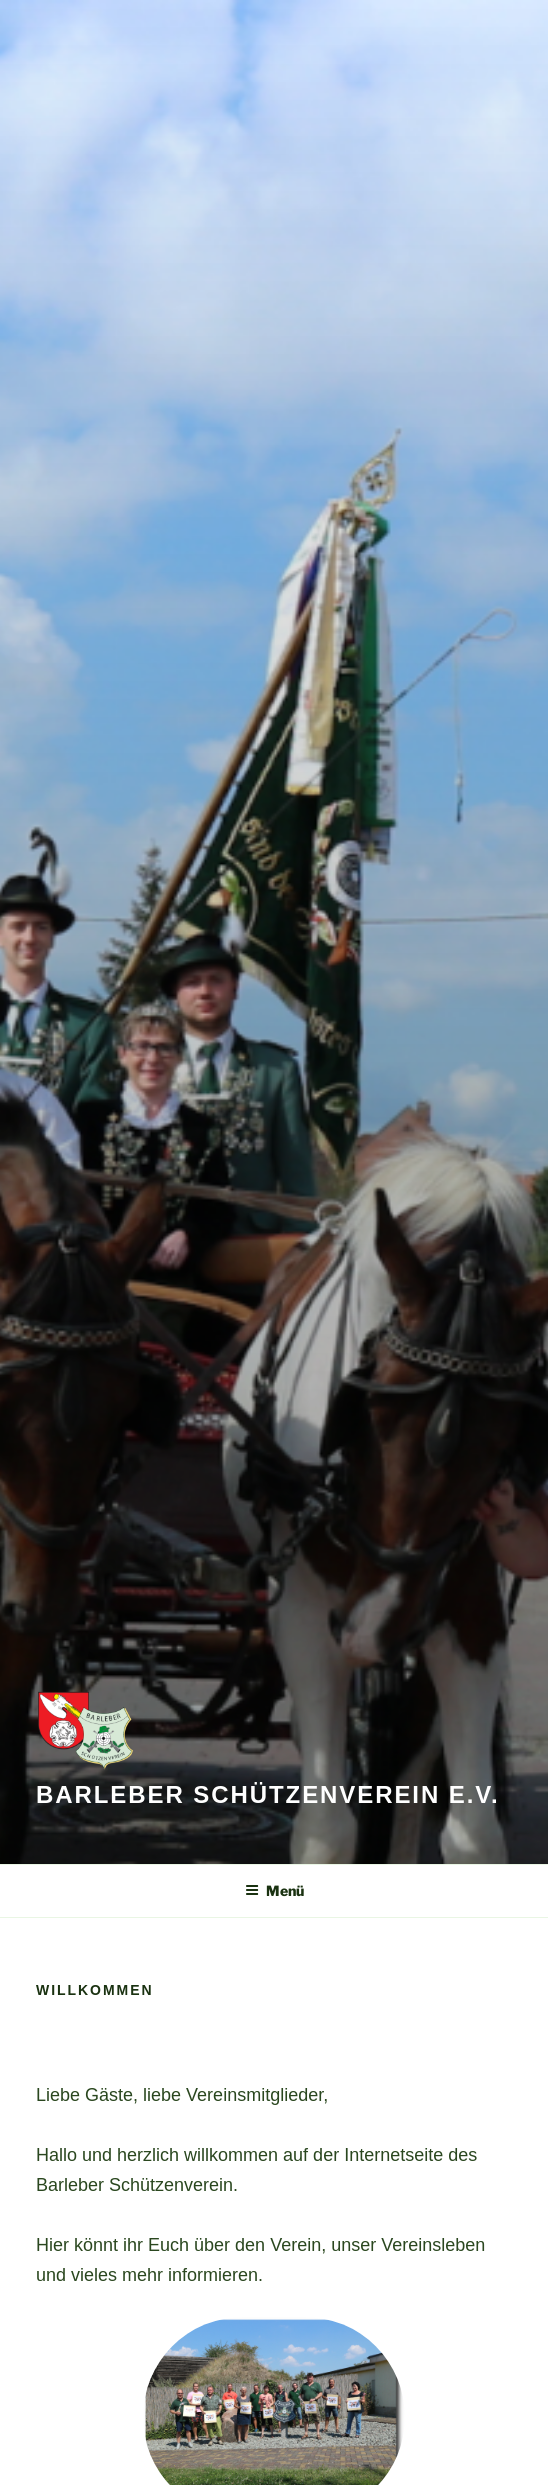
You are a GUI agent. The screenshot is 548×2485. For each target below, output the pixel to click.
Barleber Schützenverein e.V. (268, 1794)
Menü (274, 1890)
